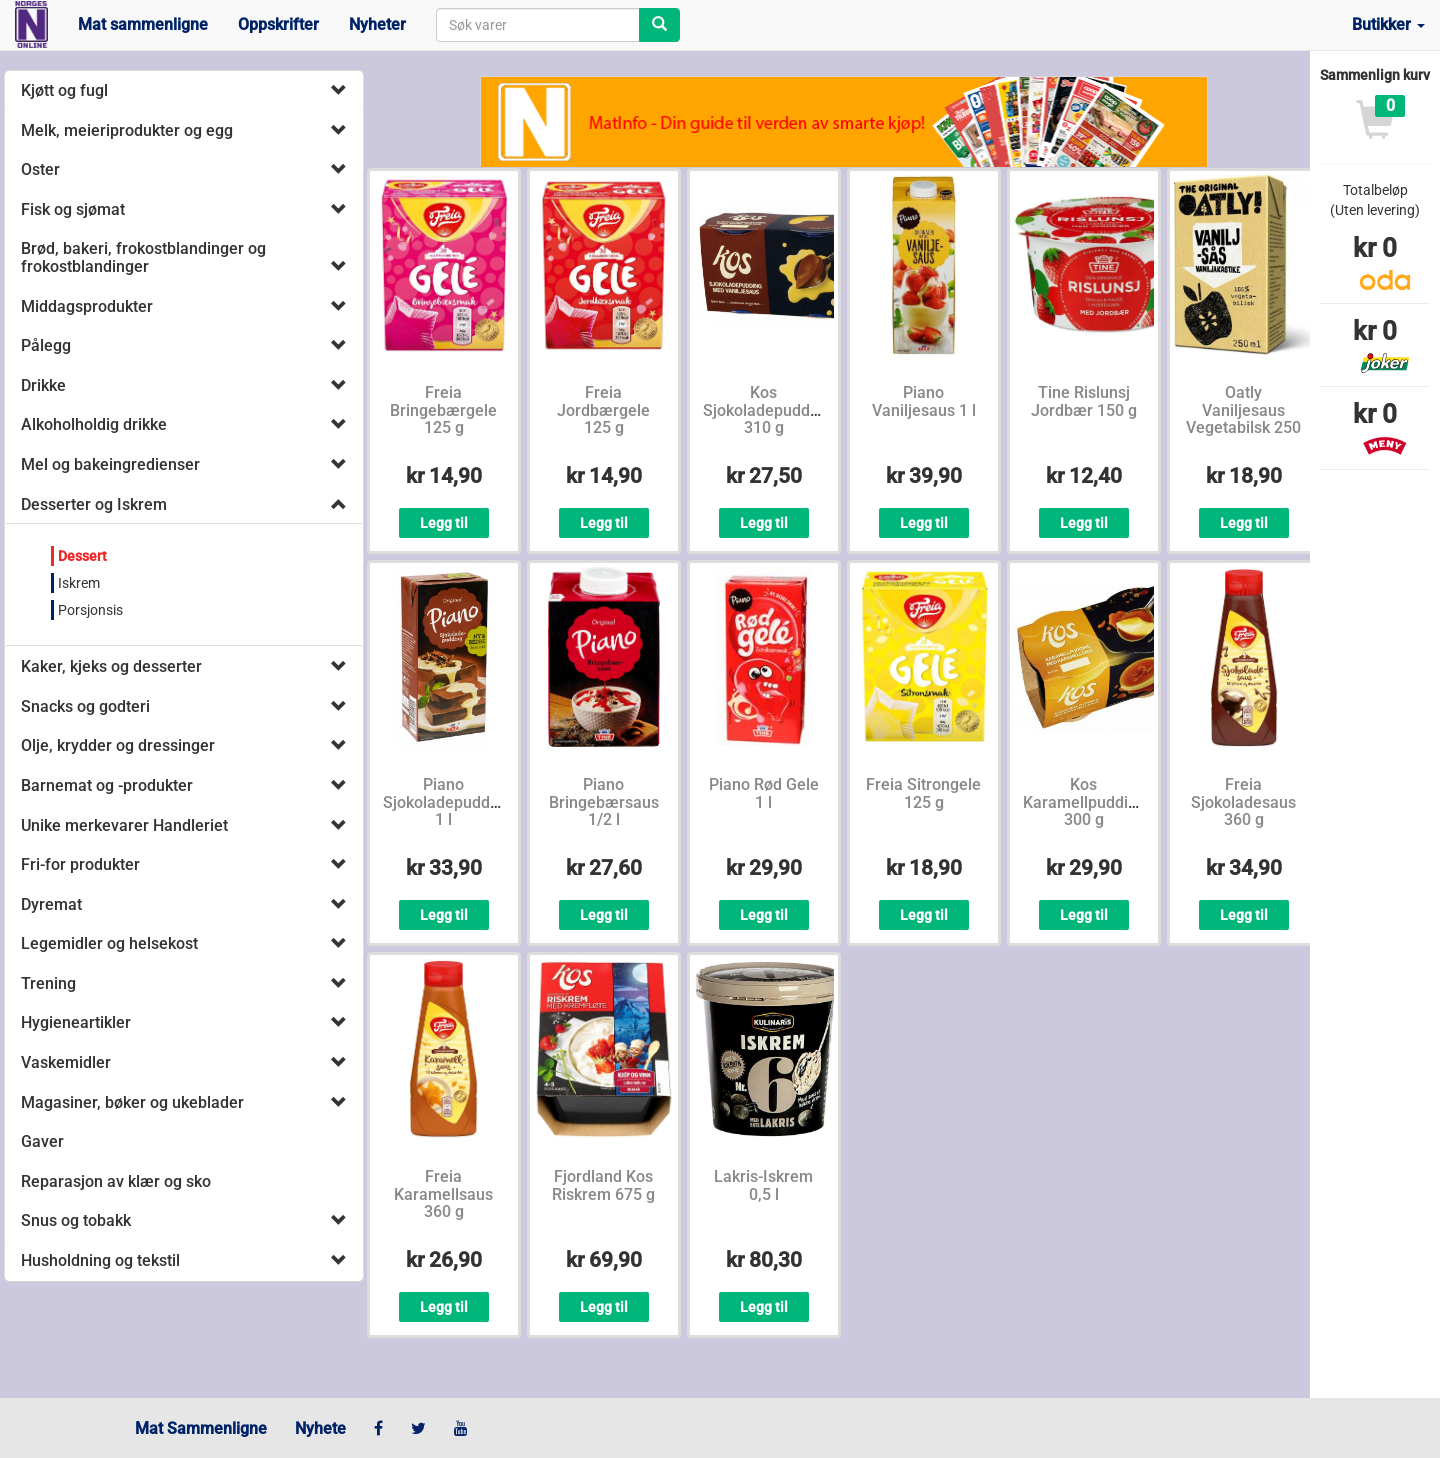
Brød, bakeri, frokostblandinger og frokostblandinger (143, 257)
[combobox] (538, 25)
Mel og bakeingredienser (110, 464)
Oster (40, 169)
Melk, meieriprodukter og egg (127, 130)
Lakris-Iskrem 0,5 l (763, 1185)
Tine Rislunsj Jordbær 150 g (1084, 401)
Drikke (43, 385)
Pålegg (46, 345)
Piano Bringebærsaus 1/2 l (604, 802)
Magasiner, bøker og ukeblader (132, 1102)
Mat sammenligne (143, 24)
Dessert (82, 556)
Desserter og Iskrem (94, 504)
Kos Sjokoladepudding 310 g (767, 410)
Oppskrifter (278, 24)
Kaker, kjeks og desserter (111, 666)
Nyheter (377, 24)
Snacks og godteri (85, 706)
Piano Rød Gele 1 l (764, 793)
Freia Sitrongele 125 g (923, 793)
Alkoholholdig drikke (94, 424)
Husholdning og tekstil (100, 1260)
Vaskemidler (66, 1062)
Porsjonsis (90, 610)
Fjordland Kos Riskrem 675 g (603, 1185)
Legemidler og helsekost (109, 943)
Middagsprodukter (87, 306)
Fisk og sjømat (73, 209)
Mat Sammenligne (201, 1428)
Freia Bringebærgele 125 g (443, 410)
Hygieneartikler (76, 1022)
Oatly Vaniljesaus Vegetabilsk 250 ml (1243, 419)
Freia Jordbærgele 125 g (603, 410)
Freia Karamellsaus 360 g (443, 1194)
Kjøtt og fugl (64, 90)
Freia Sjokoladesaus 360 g (1243, 802)
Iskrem (79, 583)
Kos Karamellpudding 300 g (1084, 802)
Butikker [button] (1388, 24)
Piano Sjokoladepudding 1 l (447, 802)
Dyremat (51, 904)
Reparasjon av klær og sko (116, 1181)
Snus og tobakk (76, 1220)
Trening (48, 983)
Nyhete (320, 1428)
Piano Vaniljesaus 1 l (924, 401)
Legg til (444, 523)
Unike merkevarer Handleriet (124, 825)
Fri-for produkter (80, 864)
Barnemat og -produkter (107, 785)
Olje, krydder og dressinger (118, 745)
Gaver (42, 1141)
